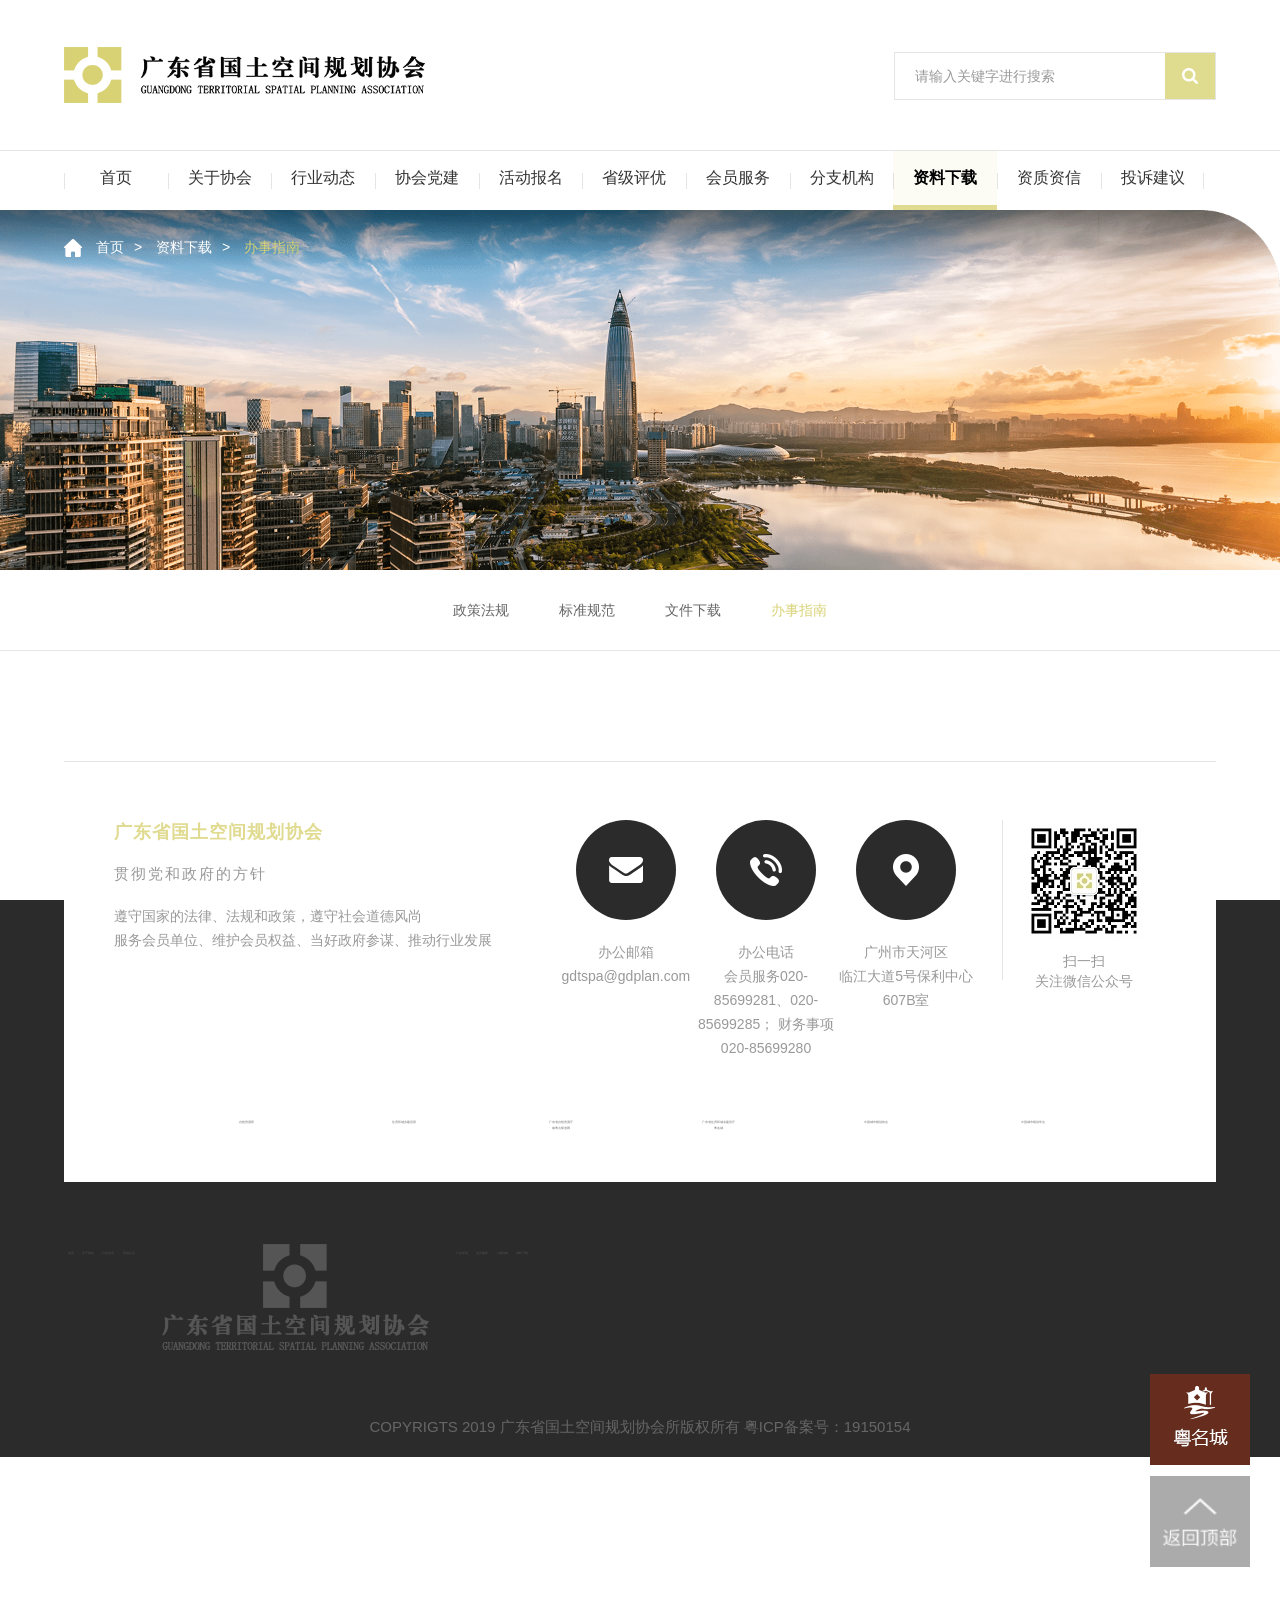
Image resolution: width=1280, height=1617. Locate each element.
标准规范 (587, 610)
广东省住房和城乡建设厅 (724, 1136)
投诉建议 (1153, 177)
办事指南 (272, 247)
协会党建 (427, 177)
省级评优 (634, 177)
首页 (116, 177)
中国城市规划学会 (1059, 1136)
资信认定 (417, 1350)
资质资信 (1049, 177)
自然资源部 (221, 1136)
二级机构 (1060, 1350)
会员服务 (738, 177)
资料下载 (945, 177)
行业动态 (323, 177)
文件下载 (693, 610)
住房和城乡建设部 (388, 1136)
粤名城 (724, 1169)
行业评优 (840, 1350)
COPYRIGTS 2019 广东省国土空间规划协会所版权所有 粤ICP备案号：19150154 (640, 1586)
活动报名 (531, 177)
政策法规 (481, 610)
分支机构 (842, 177)
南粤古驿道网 (556, 1169)
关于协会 (220, 177)
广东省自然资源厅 (556, 1136)
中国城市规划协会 (892, 1136)
